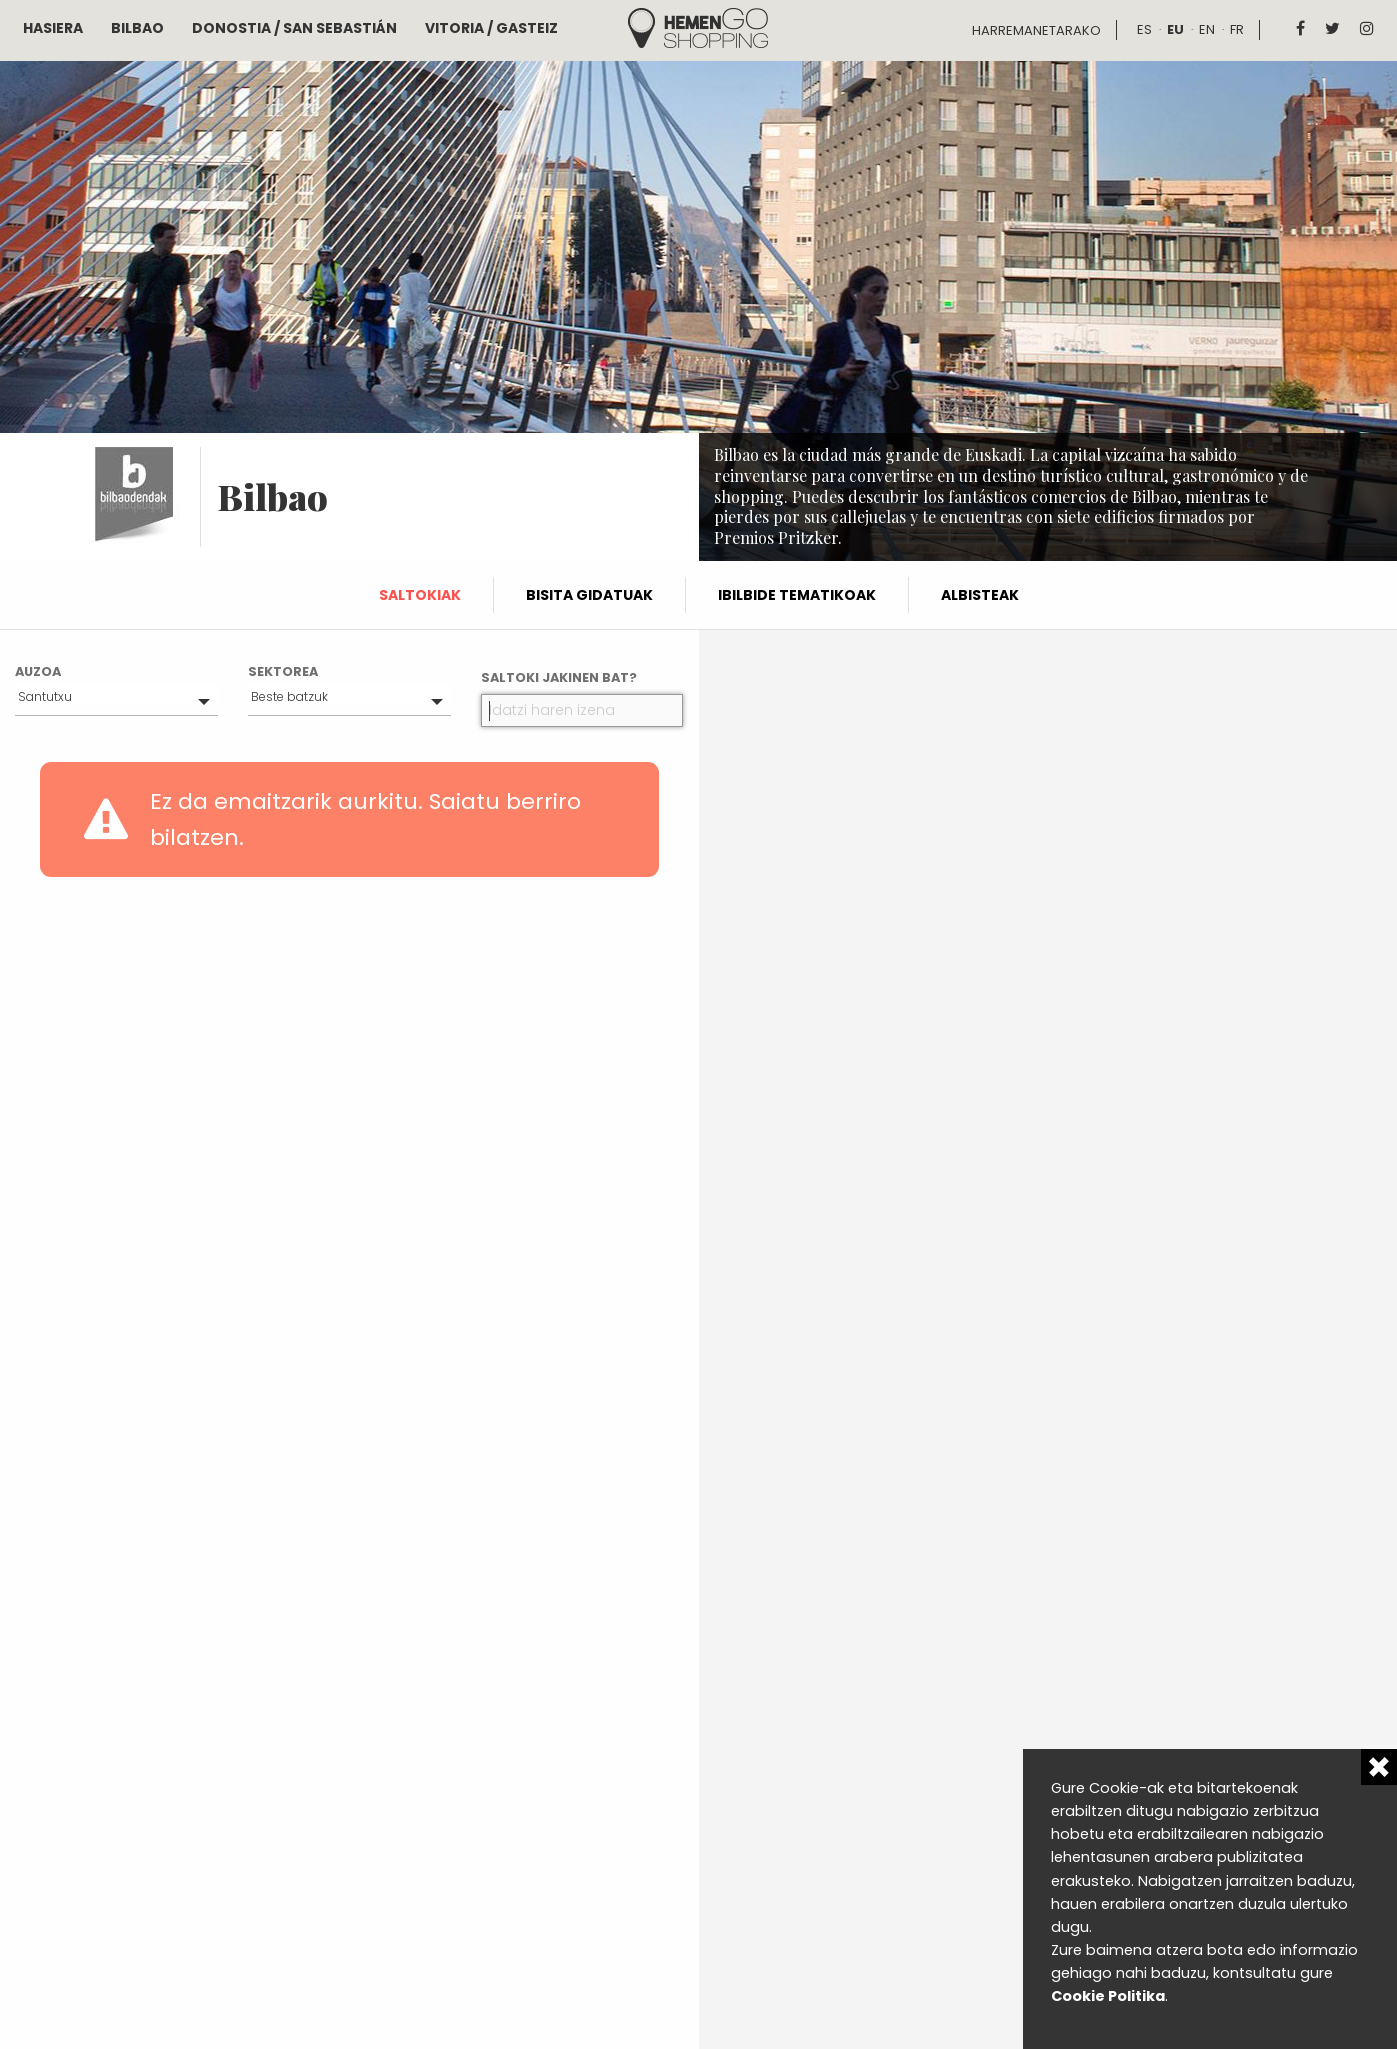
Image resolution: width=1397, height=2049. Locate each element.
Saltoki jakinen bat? (559, 677)
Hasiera (53, 28)
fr (1237, 29)
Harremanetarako (1036, 30)
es (1144, 29)
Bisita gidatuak (589, 595)
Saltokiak (420, 595)
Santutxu (45, 696)
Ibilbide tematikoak (797, 595)
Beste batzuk (289, 696)
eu (1175, 29)
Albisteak (980, 595)
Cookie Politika (1108, 1996)
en (1207, 29)
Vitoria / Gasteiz (491, 28)
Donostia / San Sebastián (294, 28)
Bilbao (137, 28)
